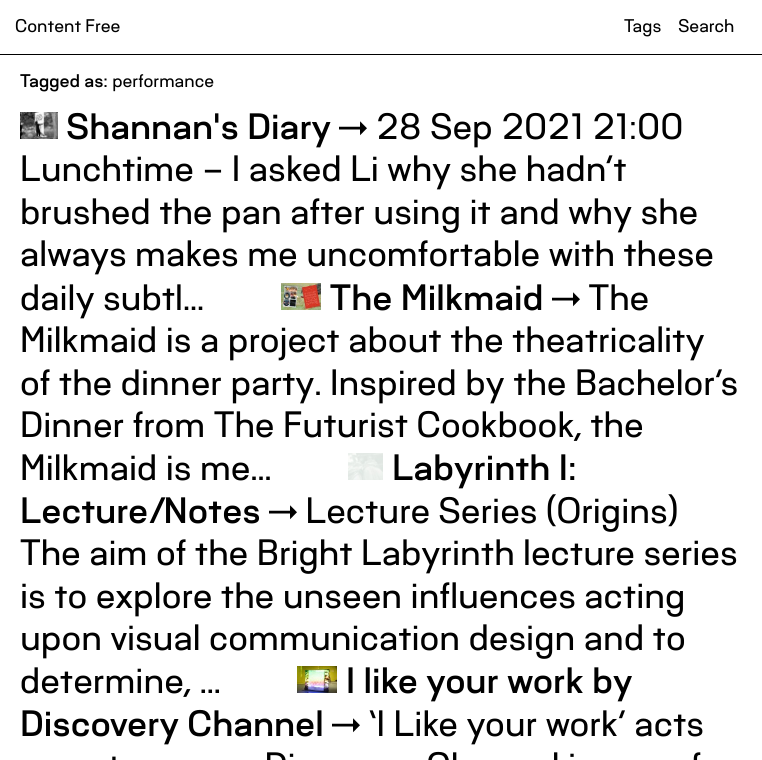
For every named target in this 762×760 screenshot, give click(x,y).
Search (706, 27)
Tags (642, 27)
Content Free (67, 27)
